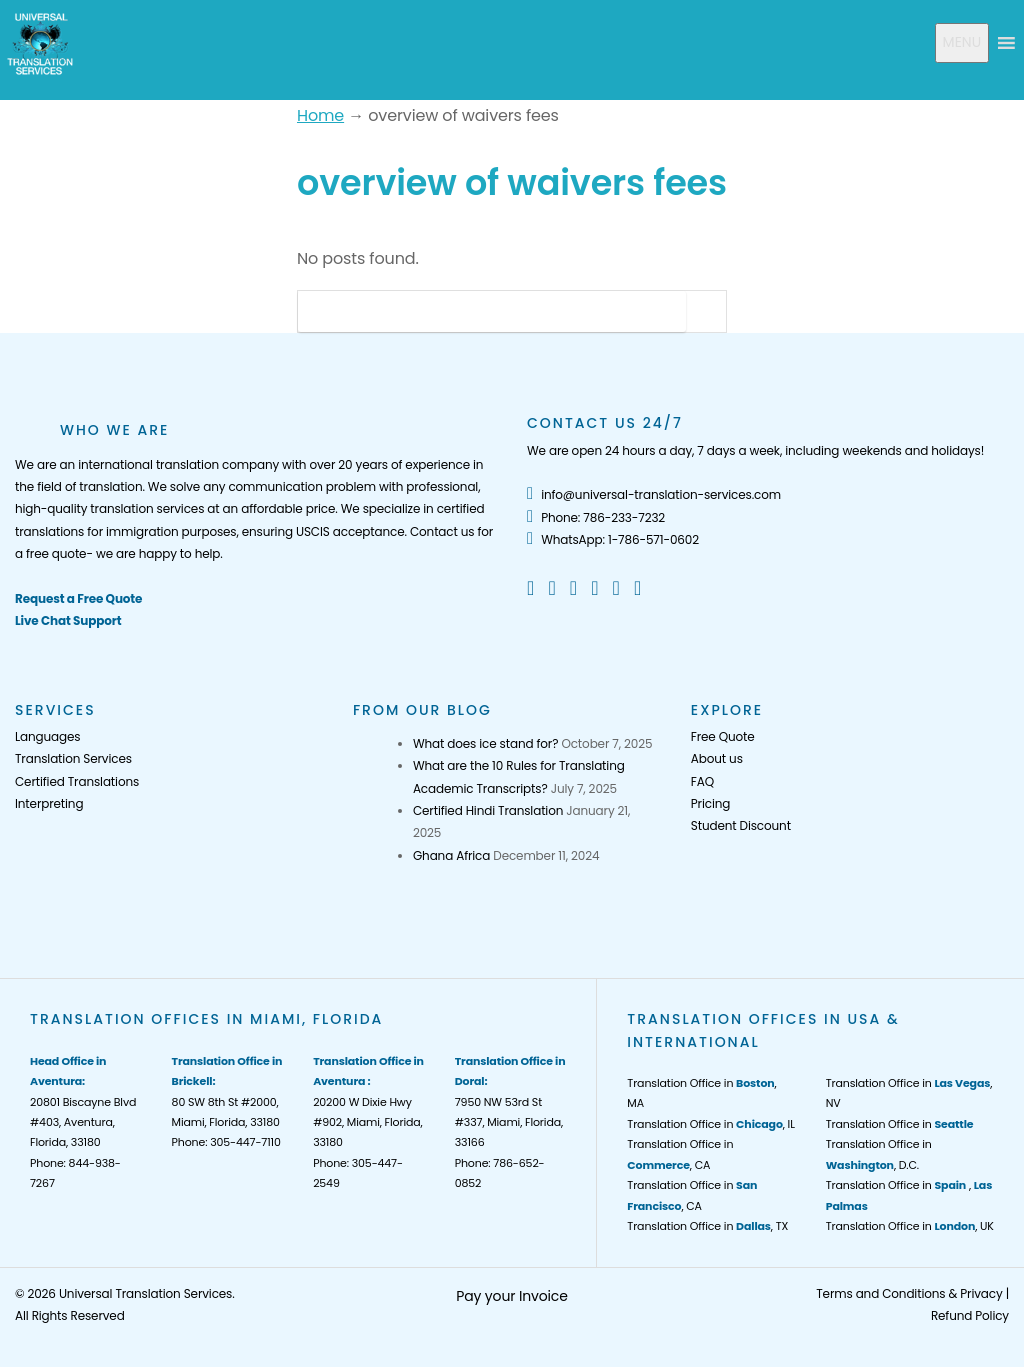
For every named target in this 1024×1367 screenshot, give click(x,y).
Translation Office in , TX (707, 1226)
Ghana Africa (451, 855)
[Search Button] (706, 311)
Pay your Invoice (512, 1296)
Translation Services (73, 758)
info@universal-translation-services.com (654, 494)
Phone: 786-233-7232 (596, 517)
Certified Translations (77, 781)
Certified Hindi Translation (488, 810)
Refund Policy (970, 1315)
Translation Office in (900, 1124)
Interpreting (49, 803)
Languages (47, 736)
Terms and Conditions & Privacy (909, 1293)
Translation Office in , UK (910, 1226)
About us (717, 758)
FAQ (702, 781)
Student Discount (741, 825)
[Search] (492, 311)
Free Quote (723, 736)
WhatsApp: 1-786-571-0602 (613, 539)
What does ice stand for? (485, 743)
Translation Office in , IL (710, 1124)
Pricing (710, 803)
